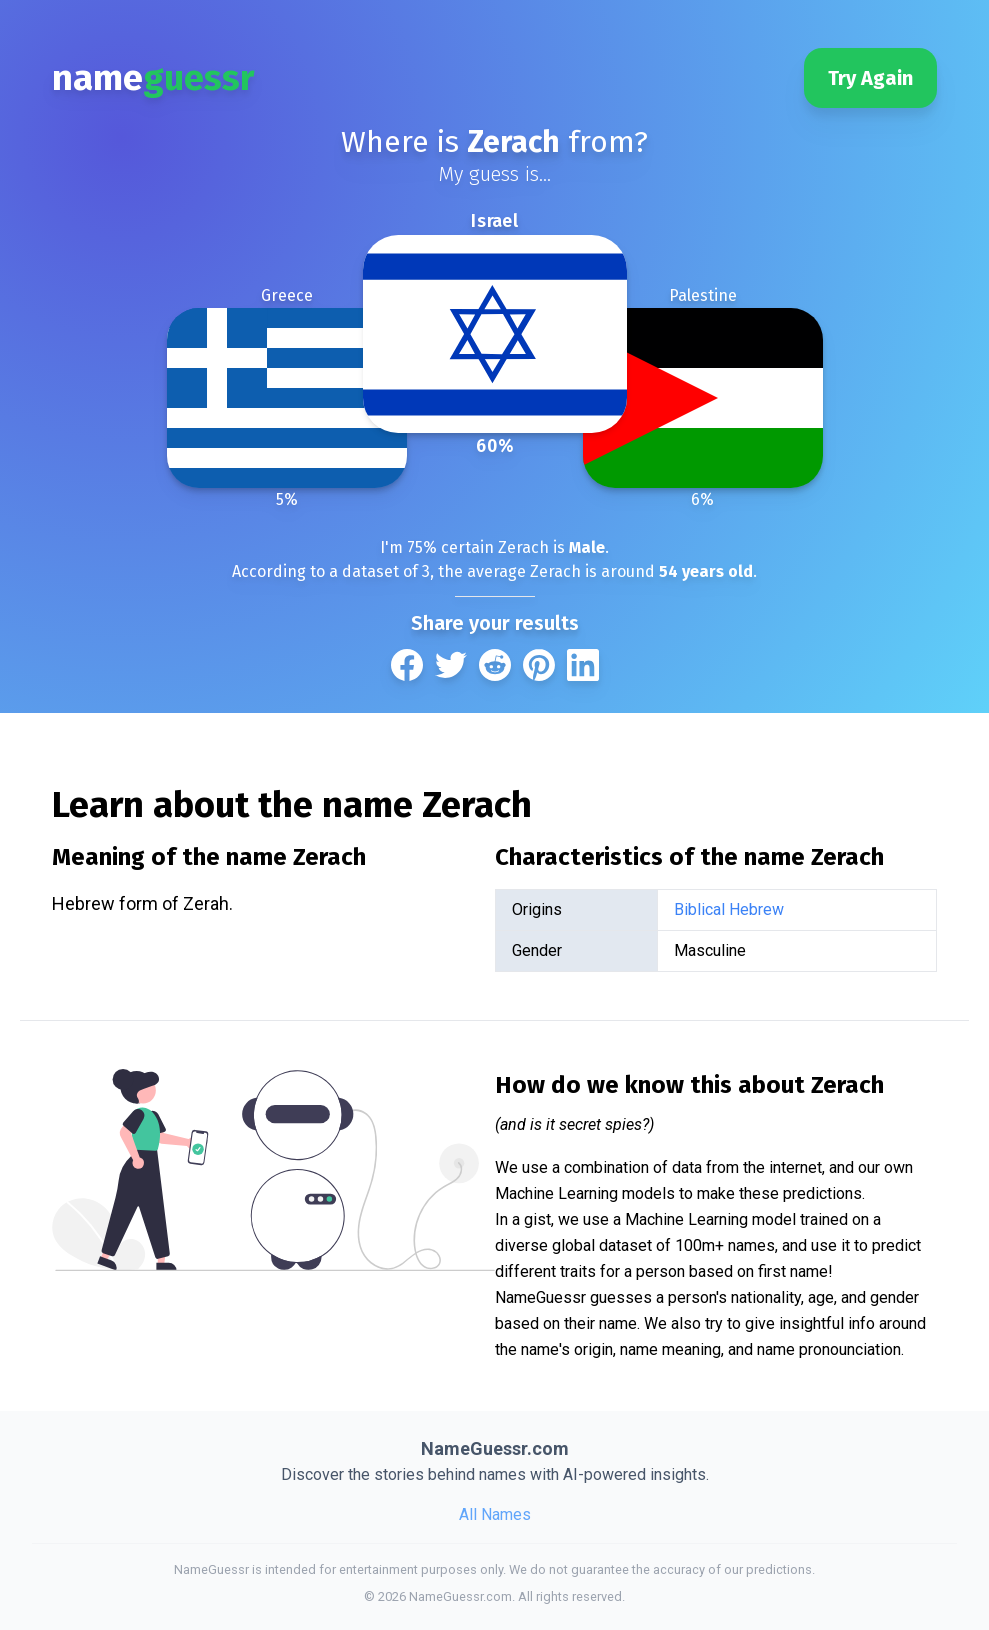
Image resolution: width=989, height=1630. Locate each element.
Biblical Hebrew (729, 909)
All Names (495, 1514)
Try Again (870, 78)
